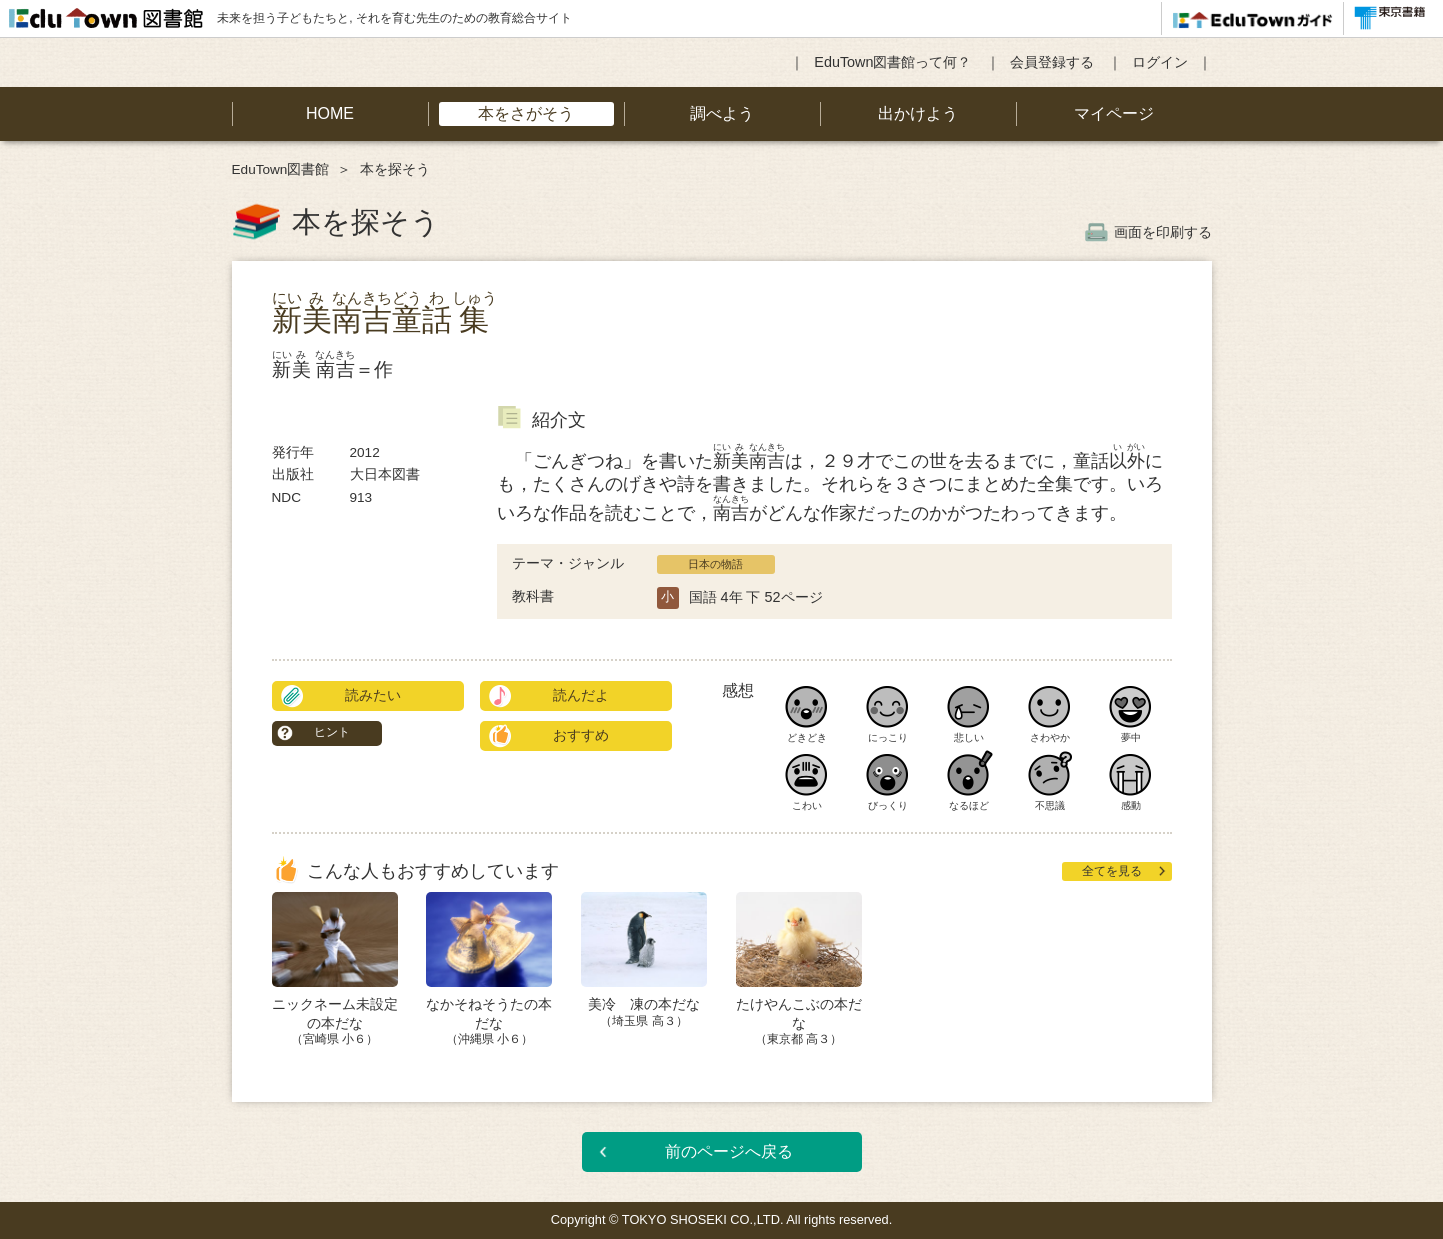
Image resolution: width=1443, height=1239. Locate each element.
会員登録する (1052, 62)
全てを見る (1112, 871)
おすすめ (581, 735)
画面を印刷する (1163, 232)
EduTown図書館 (281, 169)
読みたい (373, 695)
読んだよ (581, 695)
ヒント (332, 732)
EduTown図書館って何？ (892, 62)
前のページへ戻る (729, 1151)
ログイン (1160, 62)
